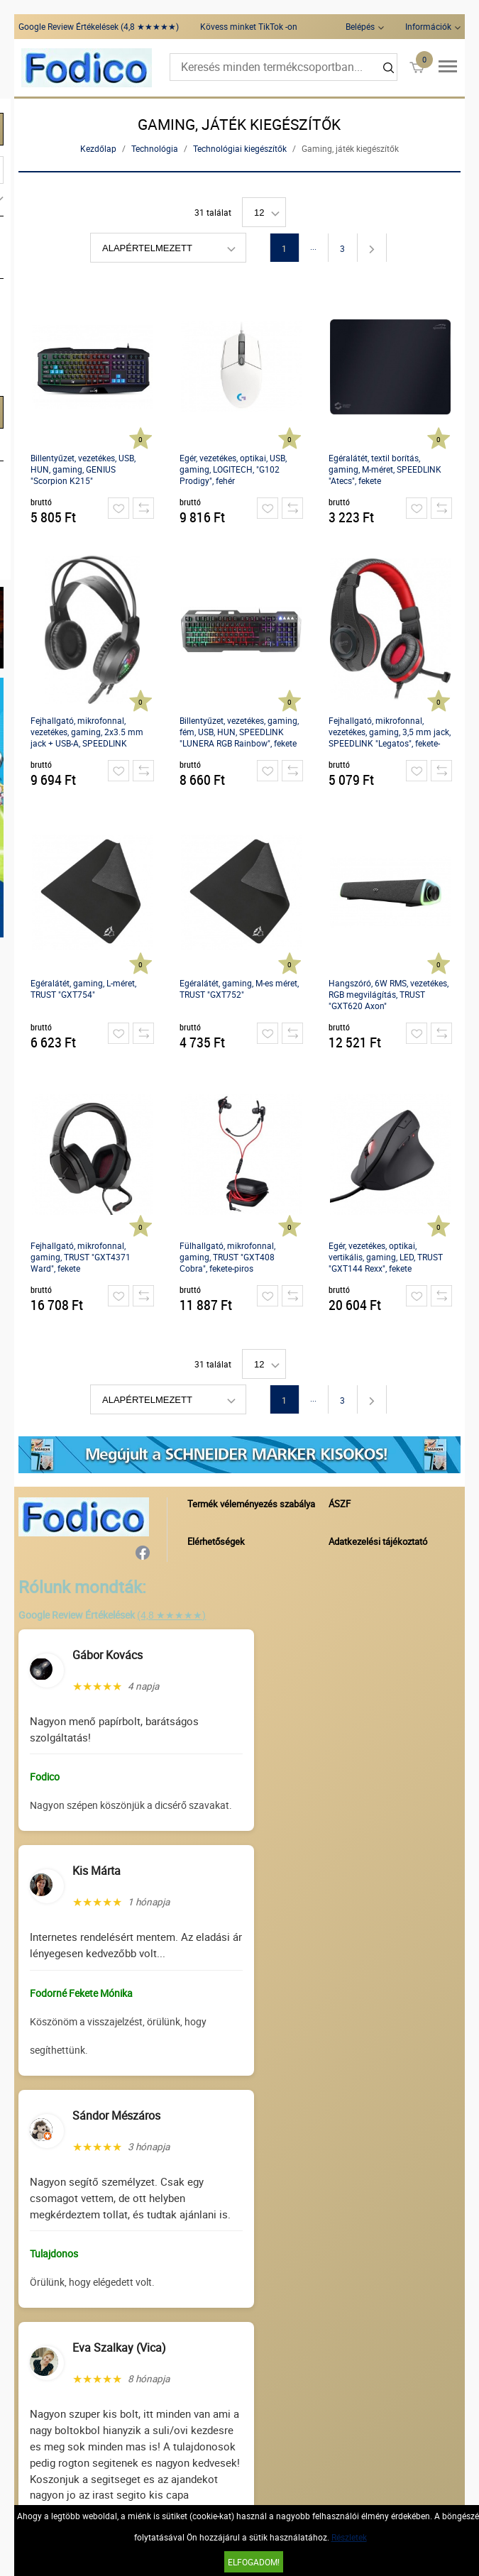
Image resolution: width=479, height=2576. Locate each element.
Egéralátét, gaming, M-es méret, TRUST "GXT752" (239, 988)
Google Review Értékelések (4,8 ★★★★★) (98, 26)
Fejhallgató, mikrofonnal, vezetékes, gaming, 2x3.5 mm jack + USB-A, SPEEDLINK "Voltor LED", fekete (87, 732)
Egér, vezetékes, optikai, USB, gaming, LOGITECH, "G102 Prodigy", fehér (233, 469)
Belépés (360, 26)
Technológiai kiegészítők (240, 148)
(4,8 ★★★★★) (171, 1615)
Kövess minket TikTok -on (248, 26)
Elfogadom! (254, 2561)
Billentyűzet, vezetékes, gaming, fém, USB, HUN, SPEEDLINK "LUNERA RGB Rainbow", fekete (239, 732)
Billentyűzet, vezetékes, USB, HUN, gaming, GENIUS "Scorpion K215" (83, 469)
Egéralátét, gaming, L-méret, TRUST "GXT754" (83, 988)
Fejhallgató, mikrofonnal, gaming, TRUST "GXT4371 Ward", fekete (81, 1257)
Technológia (154, 148)
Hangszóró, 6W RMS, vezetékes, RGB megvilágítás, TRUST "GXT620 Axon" (388, 994)
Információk (428, 26)
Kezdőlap (98, 148)
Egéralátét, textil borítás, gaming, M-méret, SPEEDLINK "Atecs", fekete (385, 469)
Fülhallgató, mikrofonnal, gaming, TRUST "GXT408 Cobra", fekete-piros (227, 1257)
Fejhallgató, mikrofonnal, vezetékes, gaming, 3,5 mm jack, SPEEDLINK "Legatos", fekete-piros (390, 732)
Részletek (349, 2537)
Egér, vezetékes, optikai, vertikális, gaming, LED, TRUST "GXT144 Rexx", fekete (386, 1257)
